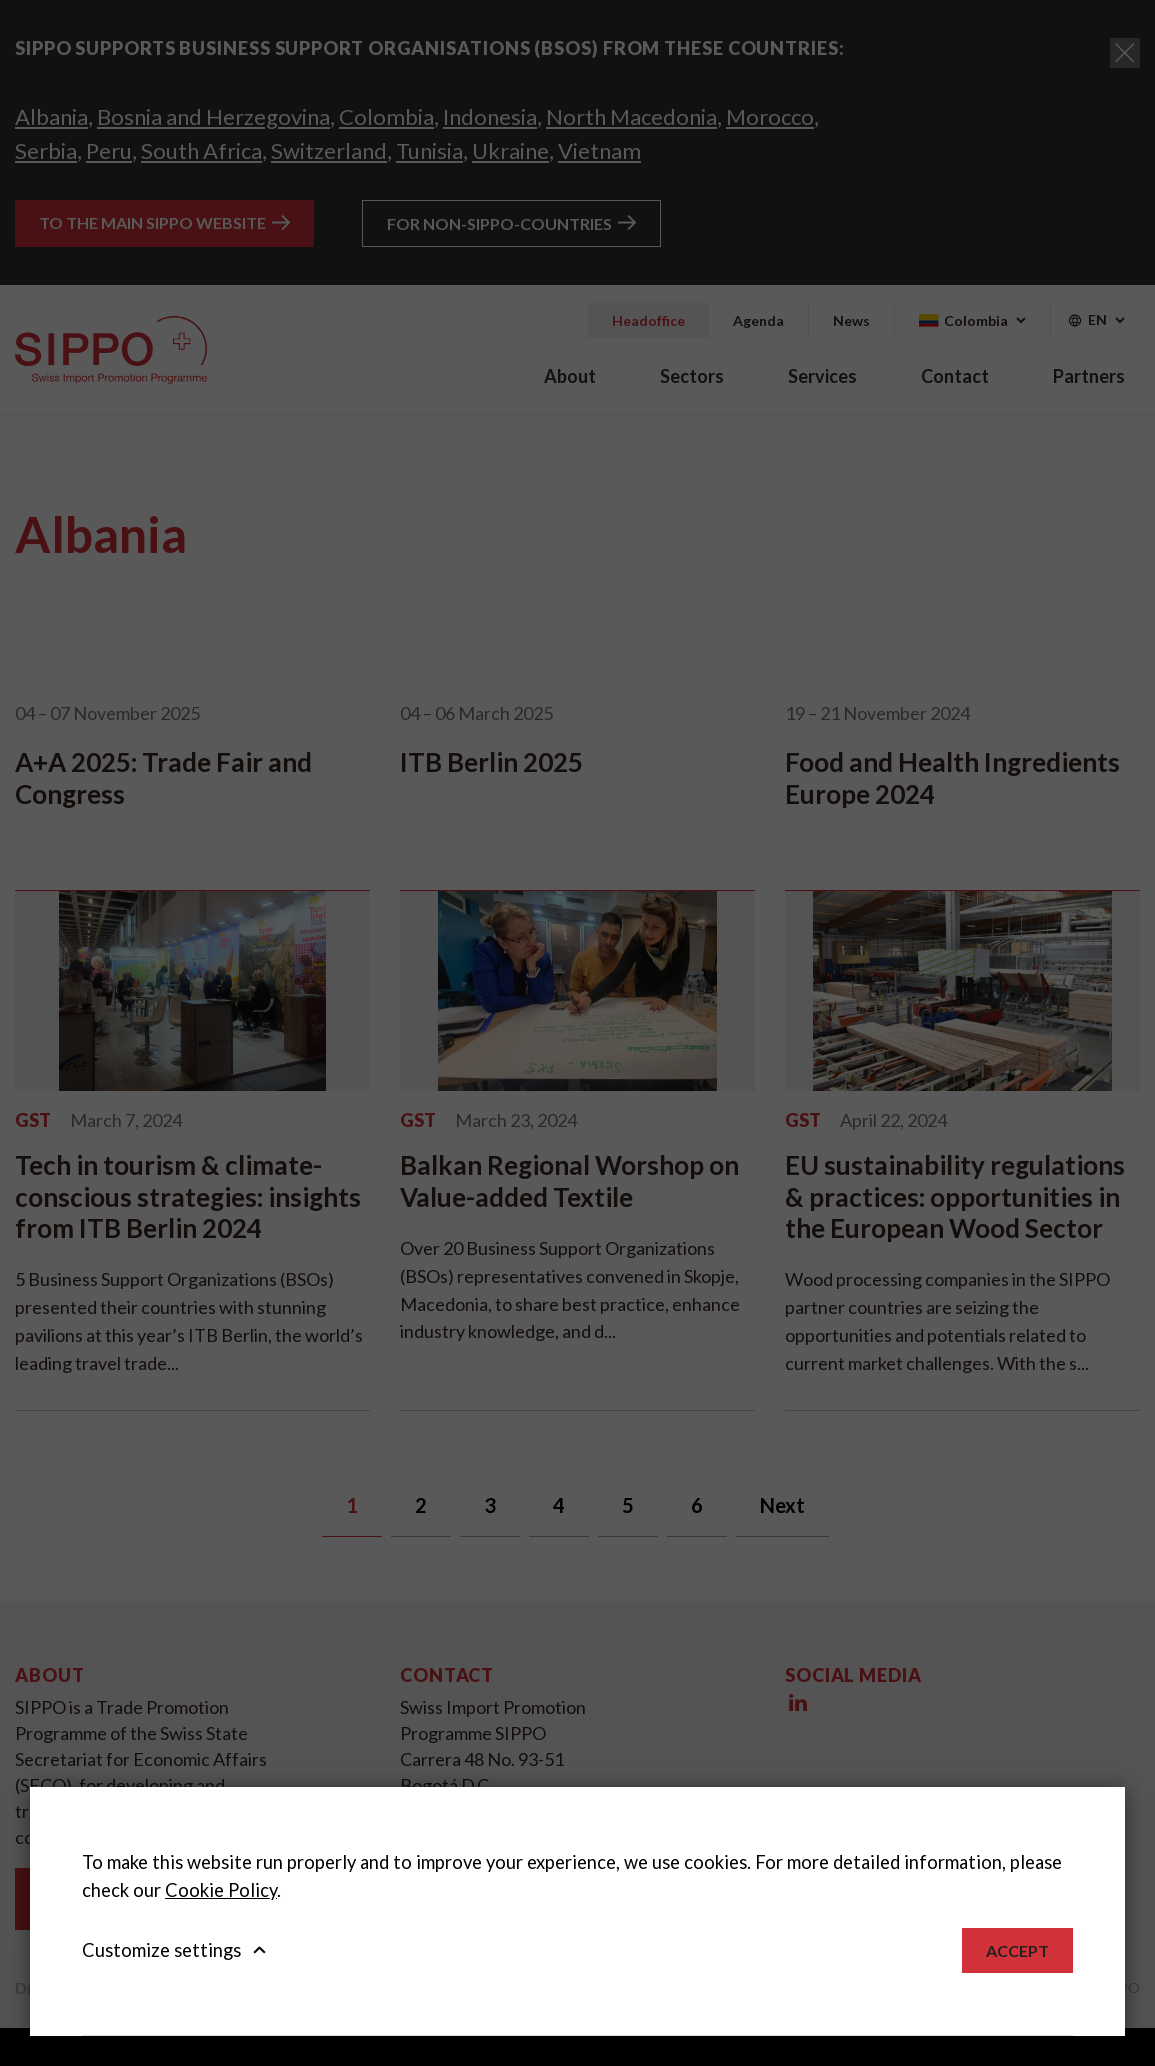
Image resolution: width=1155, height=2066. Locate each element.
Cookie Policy (221, 1890)
